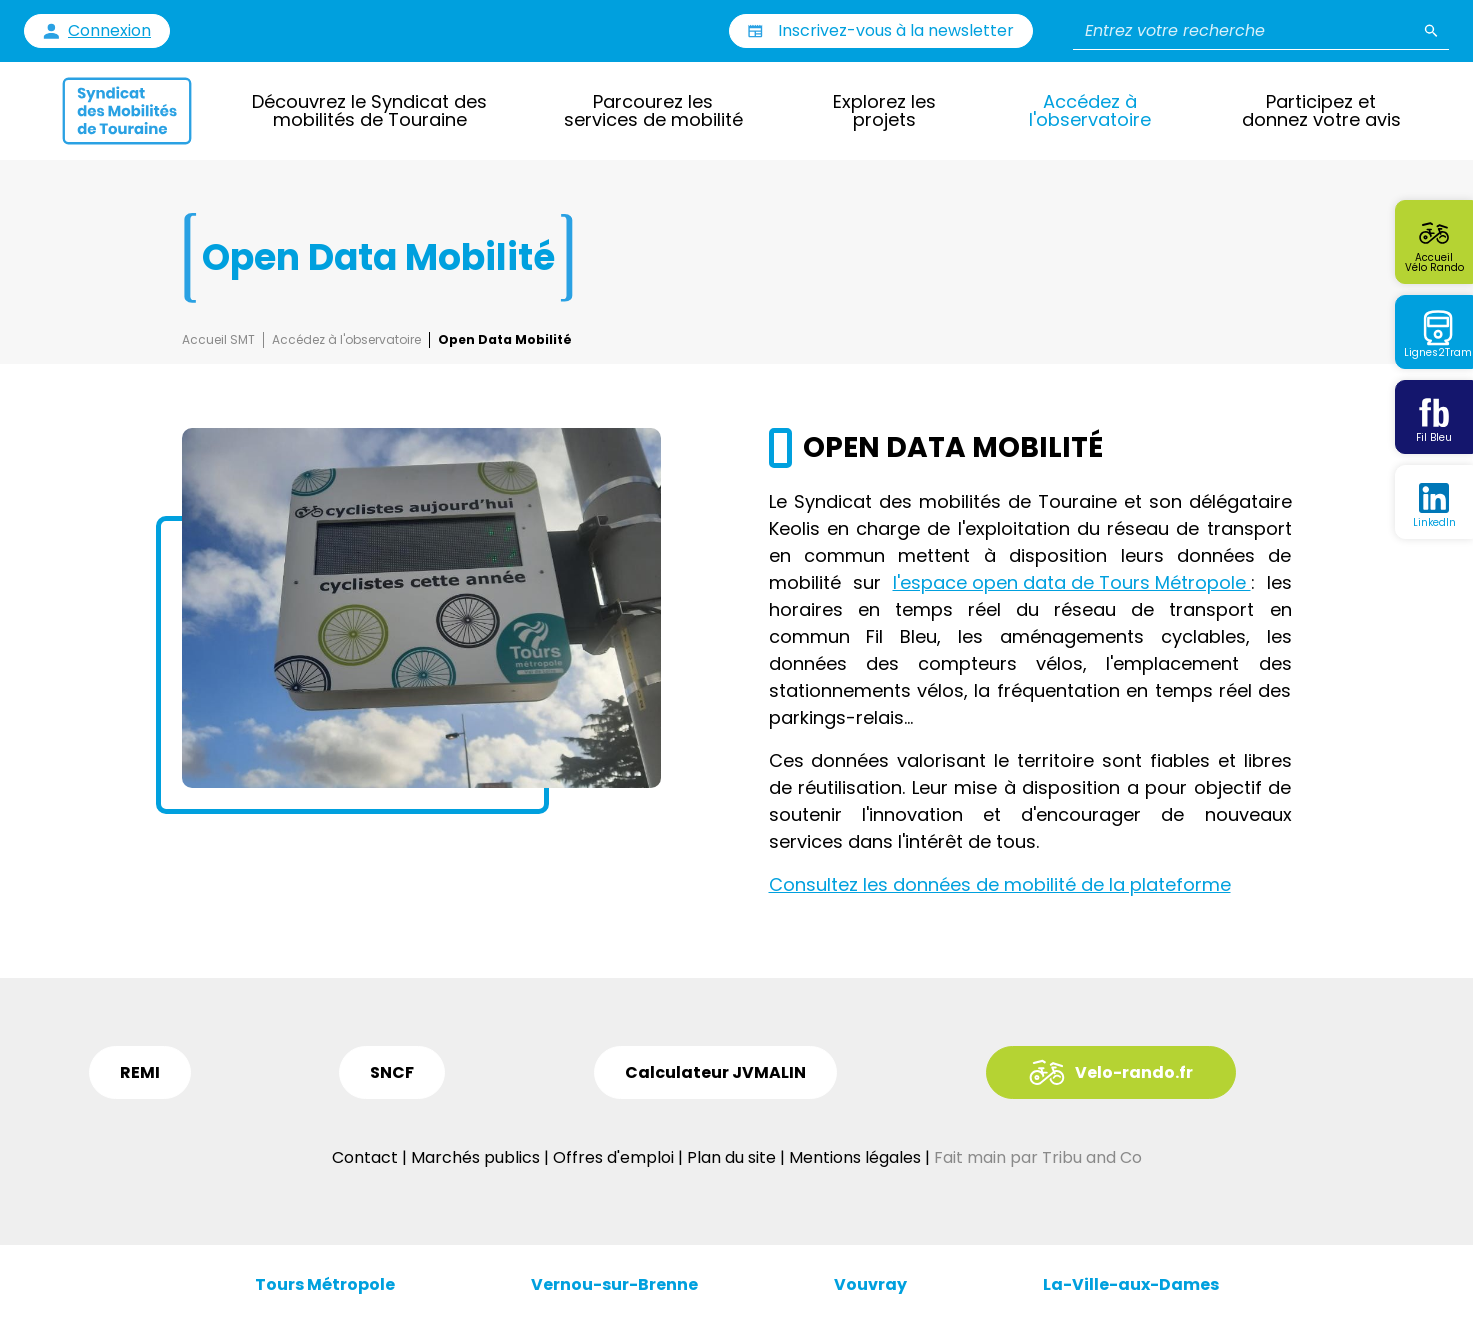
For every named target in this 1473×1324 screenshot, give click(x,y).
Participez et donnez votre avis (1321, 110)
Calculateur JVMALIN (715, 1072)
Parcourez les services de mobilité (653, 110)
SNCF (392, 1072)
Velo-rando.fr (1134, 1072)
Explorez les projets (884, 110)
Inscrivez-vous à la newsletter (896, 30)
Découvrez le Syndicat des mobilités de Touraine (369, 110)
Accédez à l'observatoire (1090, 110)
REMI (140, 1072)
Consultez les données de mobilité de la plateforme (1000, 884)
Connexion (109, 31)
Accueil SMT (218, 340)
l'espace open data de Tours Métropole (1072, 582)
